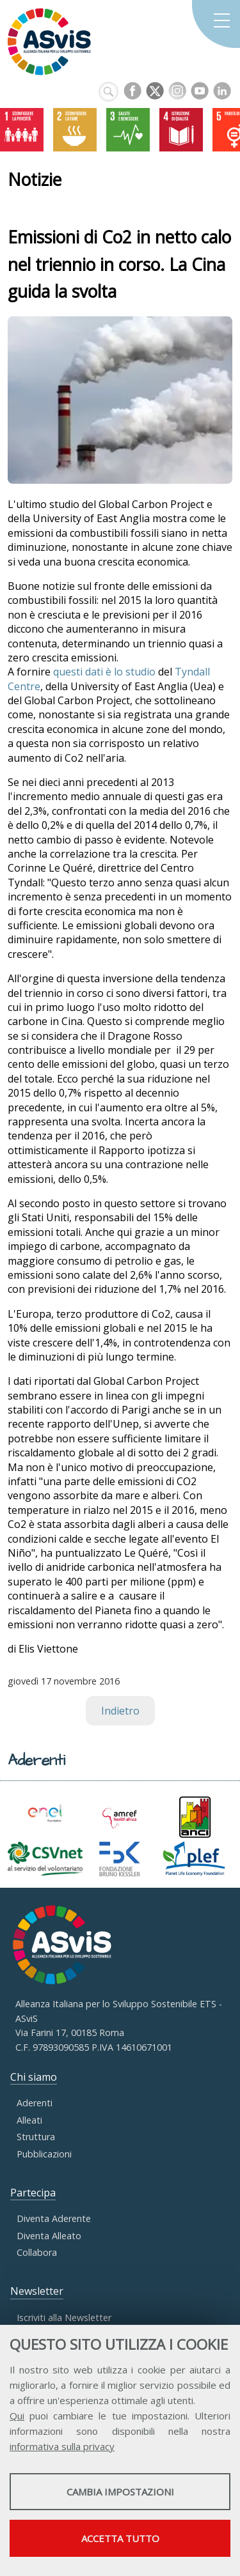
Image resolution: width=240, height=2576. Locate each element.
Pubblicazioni (44, 2154)
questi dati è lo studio (104, 672)
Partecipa (33, 2193)
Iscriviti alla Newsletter (64, 2317)
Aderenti (34, 2103)
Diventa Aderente (54, 2218)
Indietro (120, 1711)
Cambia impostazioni (120, 2491)
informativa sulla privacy (62, 2446)
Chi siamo (33, 2077)
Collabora (37, 2252)
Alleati (29, 2120)
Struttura (36, 2137)
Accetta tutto (120, 2538)
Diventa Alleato (49, 2236)
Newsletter (36, 2291)
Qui (17, 2415)
